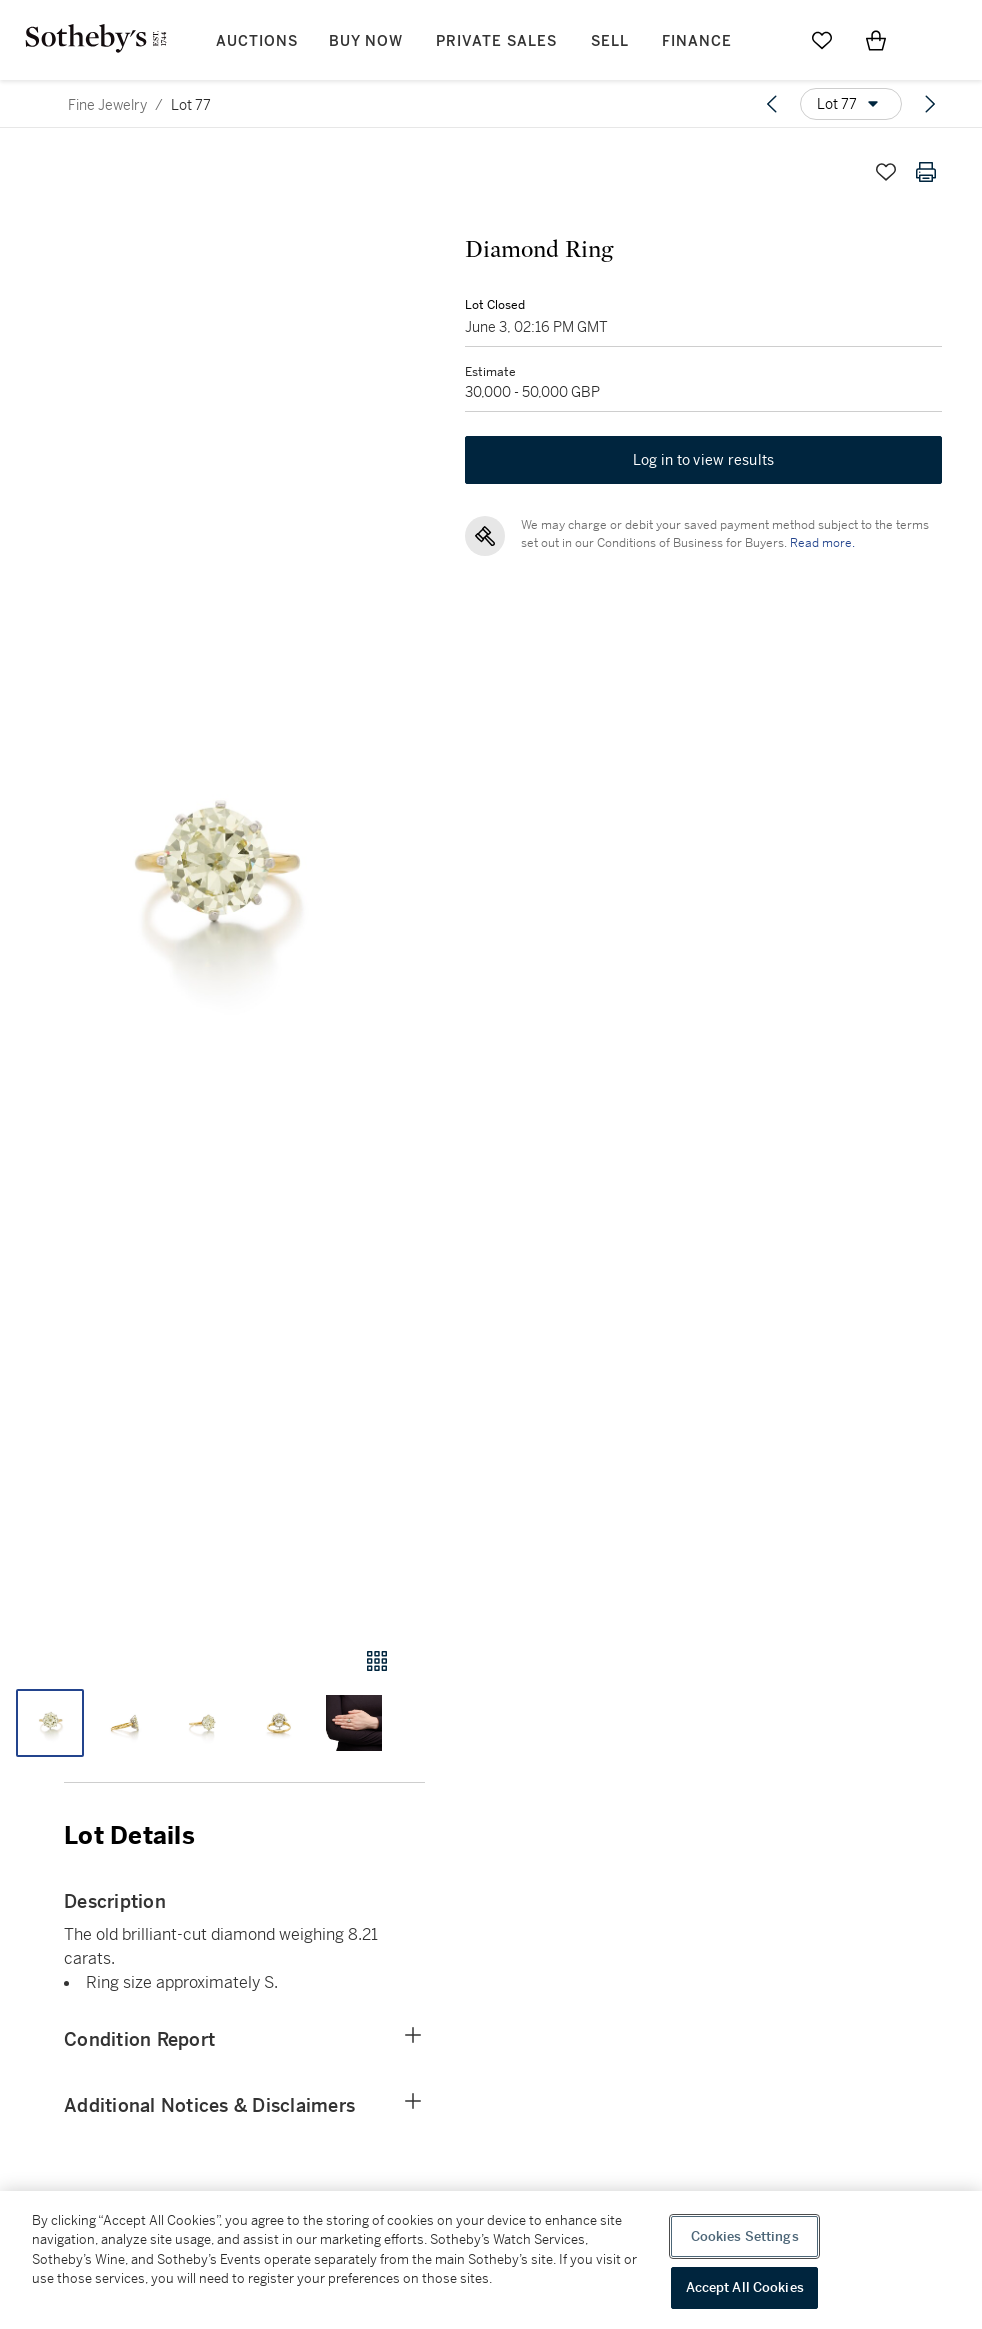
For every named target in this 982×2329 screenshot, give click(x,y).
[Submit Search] (768, 40)
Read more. (822, 543)
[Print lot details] (926, 172)
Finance (697, 41)
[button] (212, 880)
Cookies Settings (745, 2236)
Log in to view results (704, 460)
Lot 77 (191, 105)
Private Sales (496, 41)
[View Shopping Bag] (876, 40)
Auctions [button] (257, 41)
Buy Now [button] (366, 41)
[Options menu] (851, 104)
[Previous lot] (772, 104)
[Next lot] (930, 104)
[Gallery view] (377, 1661)
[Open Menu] (930, 41)
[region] (491, 2260)
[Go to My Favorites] (822, 40)
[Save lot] (886, 172)
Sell (610, 41)
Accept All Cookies (745, 2287)
